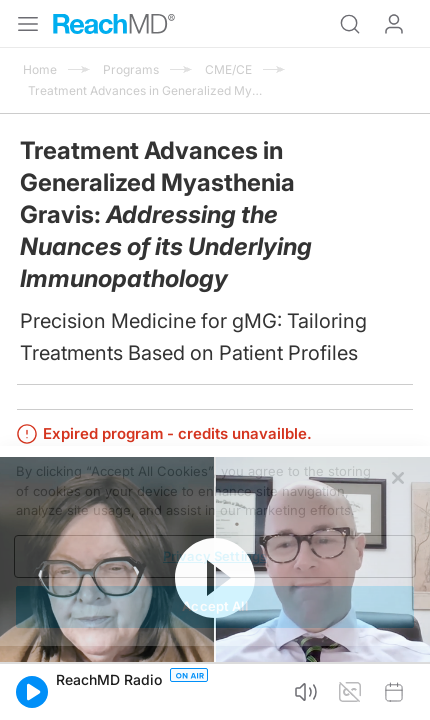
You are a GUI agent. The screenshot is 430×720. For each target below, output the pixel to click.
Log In (394, 24)
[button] (32, 692)
